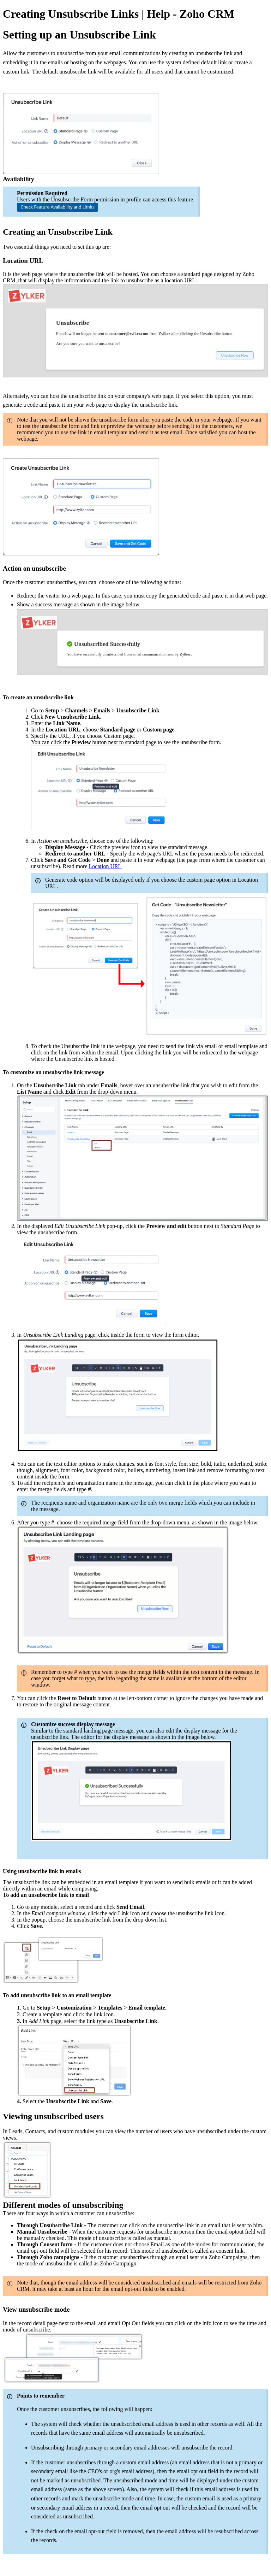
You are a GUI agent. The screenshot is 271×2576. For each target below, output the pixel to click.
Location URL (105, 866)
